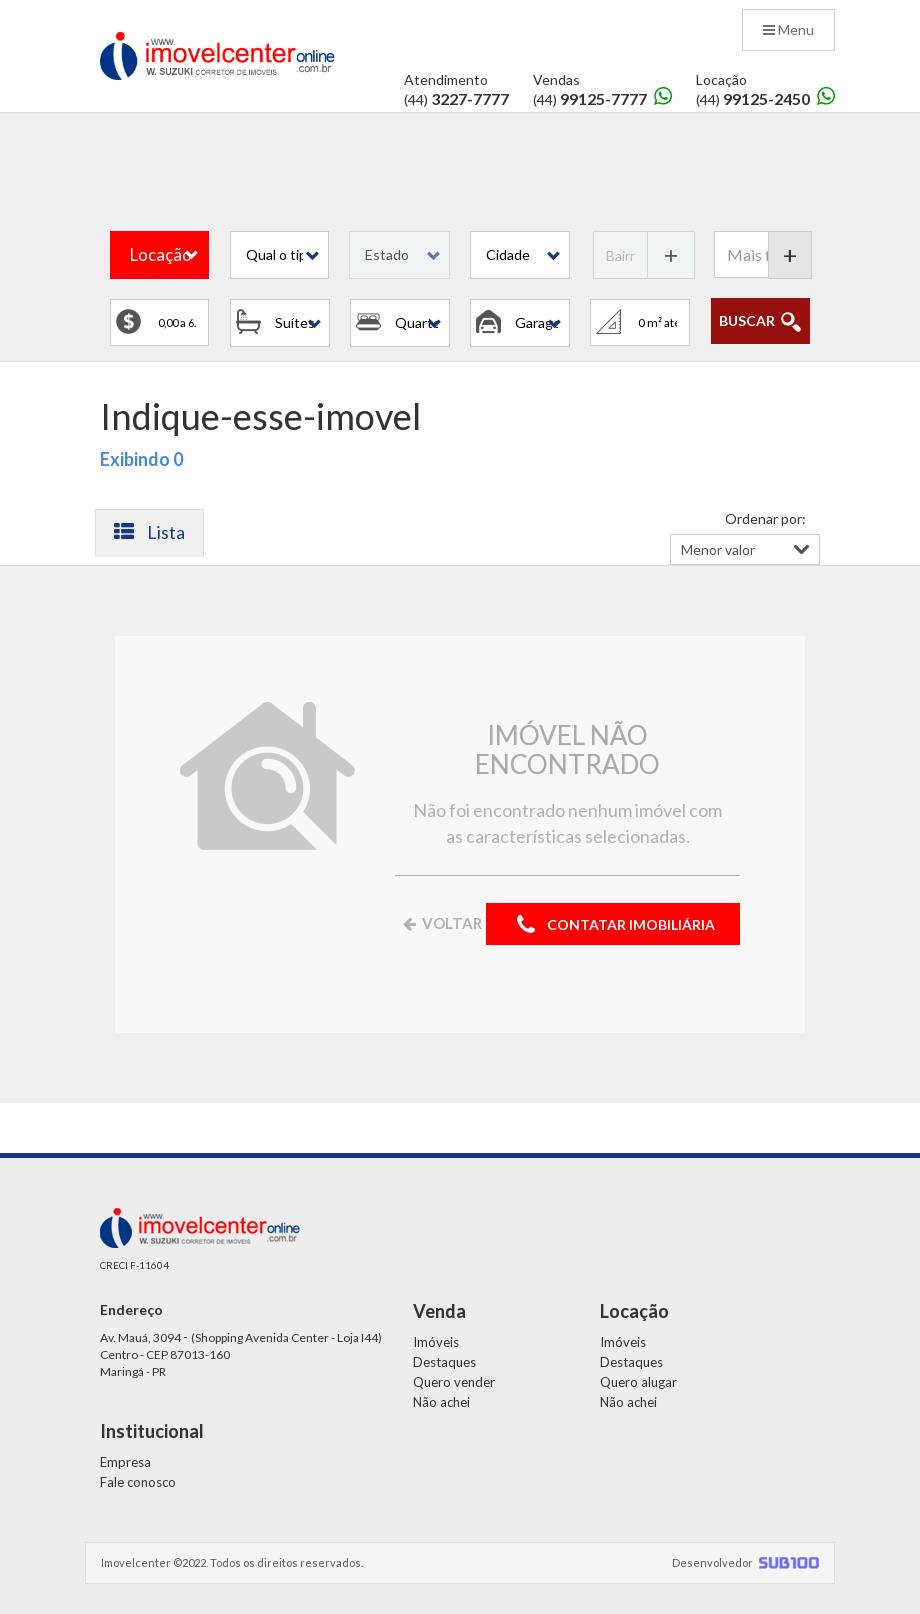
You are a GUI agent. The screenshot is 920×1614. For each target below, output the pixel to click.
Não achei (441, 1402)
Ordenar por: (765, 518)
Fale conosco (138, 1482)
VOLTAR (441, 923)
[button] (279, 255)
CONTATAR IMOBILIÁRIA (613, 925)
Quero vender (454, 1382)
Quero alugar (638, 1382)
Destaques (444, 1362)
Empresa (125, 1462)
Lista (149, 532)
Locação (161, 254)
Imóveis (436, 1342)
